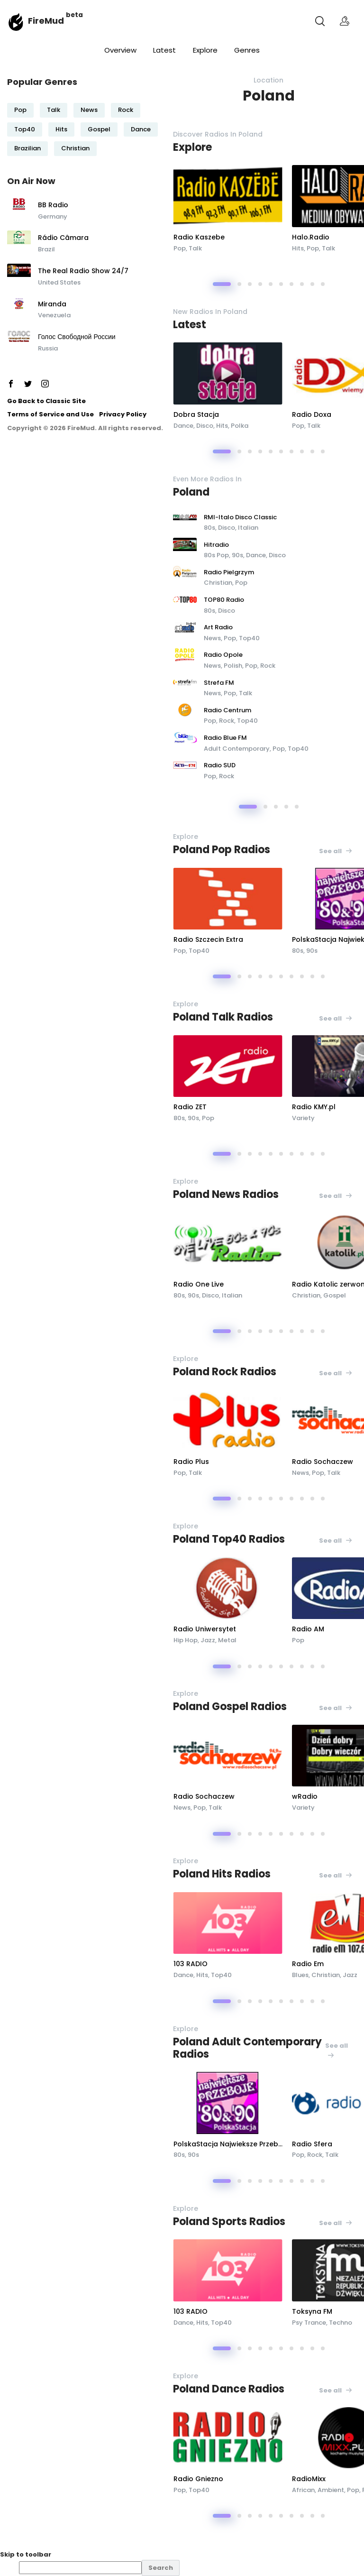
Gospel (99, 129)
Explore (205, 50)
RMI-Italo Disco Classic (240, 517)
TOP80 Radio (224, 599)
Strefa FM (219, 682)
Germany (52, 216)
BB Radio (53, 205)
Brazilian (27, 148)
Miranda (52, 304)
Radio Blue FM (225, 737)
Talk (53, 109)
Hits (61, 129)
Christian (75, 148)
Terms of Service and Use (50, 414)
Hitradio (216, 544)
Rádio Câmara (63, 238)
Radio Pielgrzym (229, 572)
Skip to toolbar (25, 2554)
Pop (20, 109)
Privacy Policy (122, 414)
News (89, 109)
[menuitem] (191, 2568)
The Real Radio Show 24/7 (83, 271)
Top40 (24, 129)
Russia (48, 348)
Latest (164, 50)
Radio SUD (220, 765)
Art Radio (218, 627)
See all (336, 851)
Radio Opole (223, 654)
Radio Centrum (227, 710)
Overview (120, 50)
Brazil (46, 249)
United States (59, 282)
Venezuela (54, 315)
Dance (141, 129)
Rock (125, 109)
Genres (247, 50)
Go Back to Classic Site (46, 400)
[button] (221, 284)
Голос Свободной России (77, 337)
